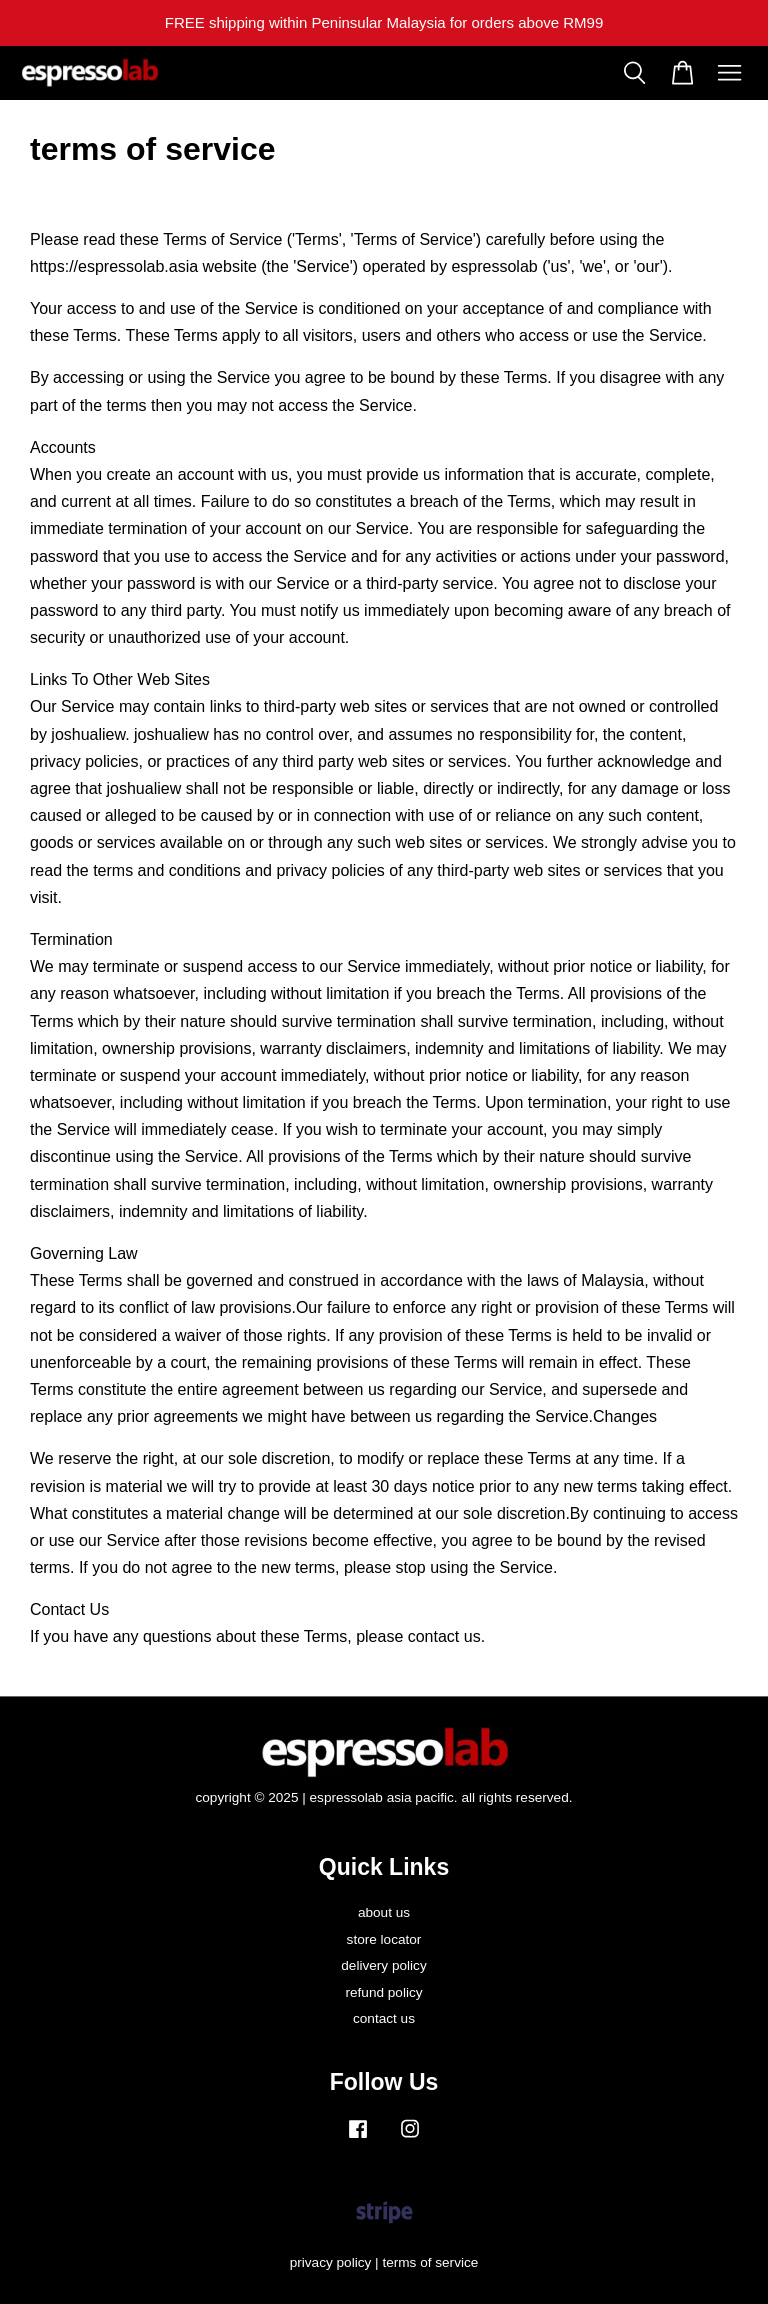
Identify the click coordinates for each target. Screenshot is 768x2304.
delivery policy (383, 1965)
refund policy (383, 1992)
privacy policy (331, 2262)
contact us (384, 2018)
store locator (384, 1939)
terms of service (430, 2262)
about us (384, 1912)
